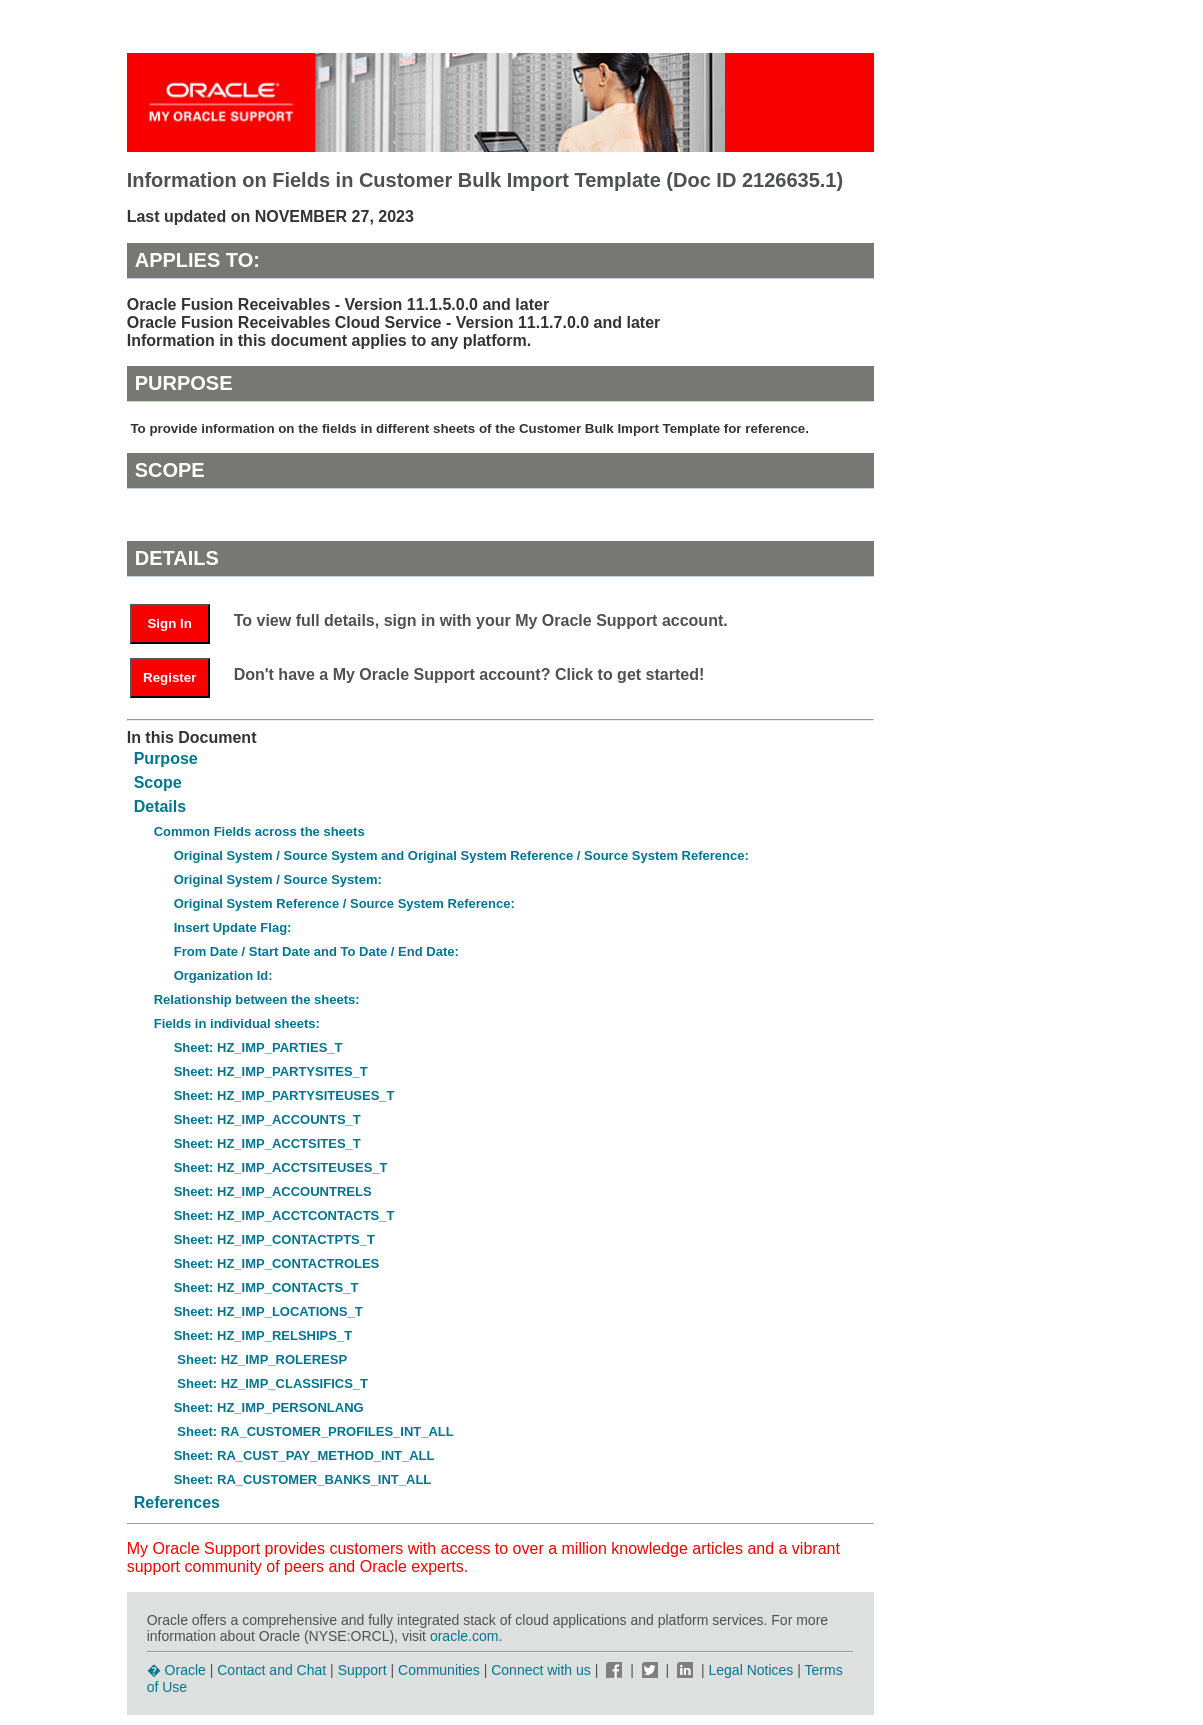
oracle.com (464, 1636)
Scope (158, 782)
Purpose (166, 758)
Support (362, 1670)
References (177, 1502)
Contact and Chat (271, 1670)
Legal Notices (751, 1670)
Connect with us (543, 1670)
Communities (439, 1670)
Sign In (169, 623)
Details (160, 806)
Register (169, 677)
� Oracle (176, 1670)
